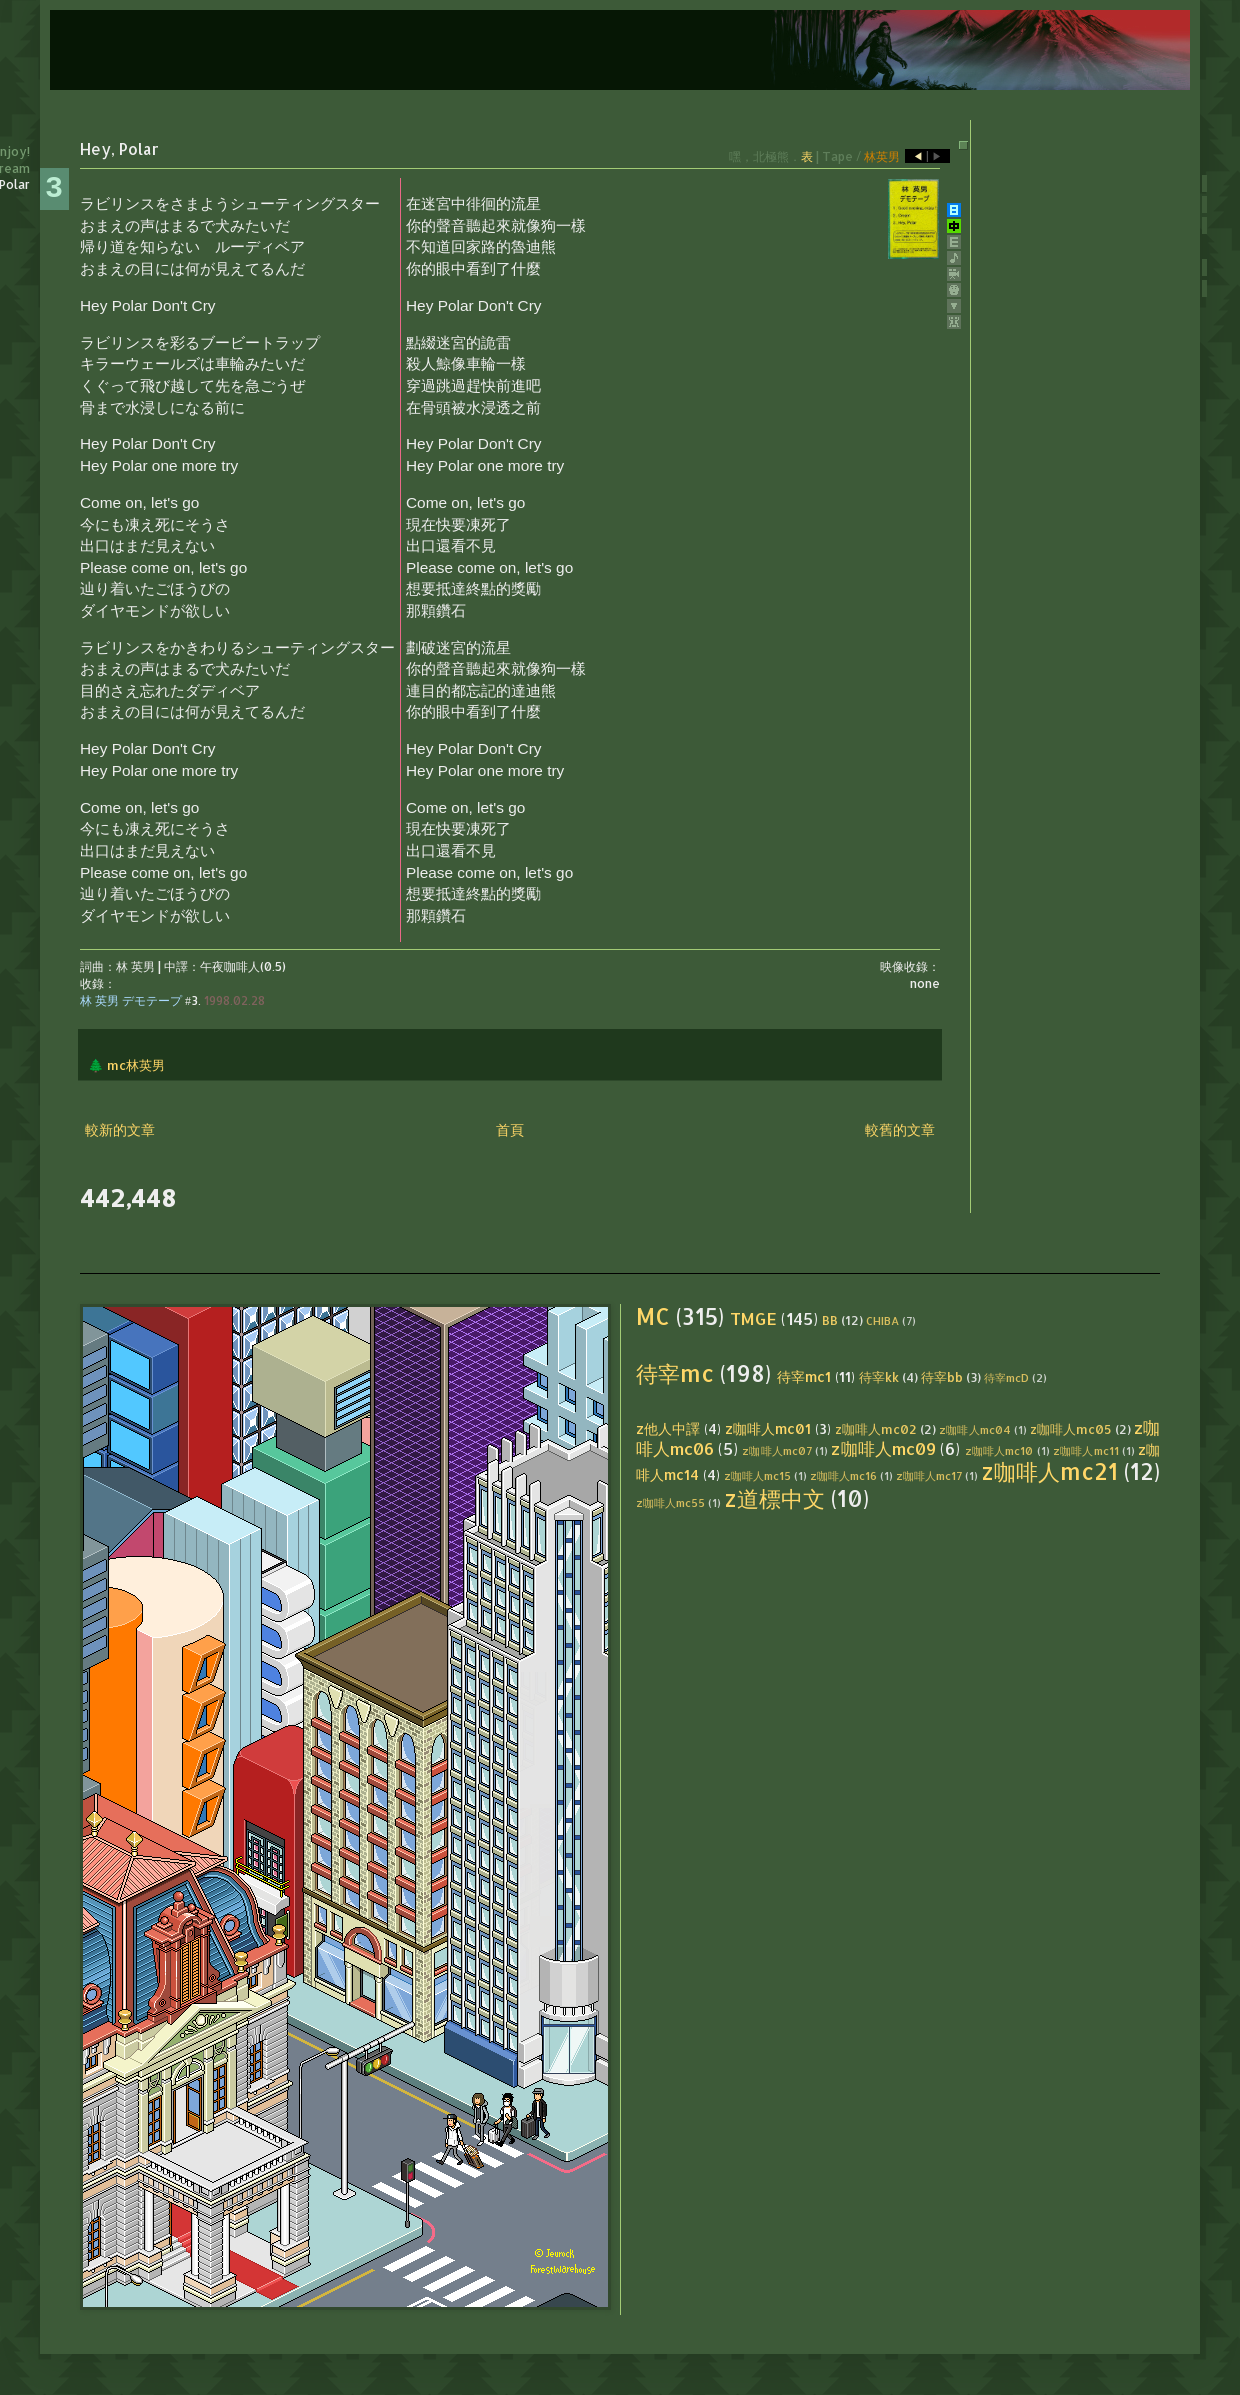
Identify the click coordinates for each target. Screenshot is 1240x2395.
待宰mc (675, 1373)
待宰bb (942, 1377)
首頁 (510, 1129)
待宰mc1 (804, 1376)
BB (830, 1320)
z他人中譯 (668, 1428)
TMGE (753, 1318)
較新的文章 (120, 1129)
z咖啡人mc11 (1086, 1450)
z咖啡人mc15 (757, 1475)
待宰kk (879, 1377)
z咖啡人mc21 (1049, 1471)
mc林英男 (136, 1065)
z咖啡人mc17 (929, 1475)
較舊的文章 (900, 1129)
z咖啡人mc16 (843, 1475)
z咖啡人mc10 (999, 1450)
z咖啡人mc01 (768, 1428)
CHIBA (882, 1320)
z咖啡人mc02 (876, 1429)
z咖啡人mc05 (1071, 1429)
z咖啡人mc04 (974, 1429)
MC (653, 1316)
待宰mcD (1006, 1377)
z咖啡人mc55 (670, 1502)
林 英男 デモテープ (131, 1000)
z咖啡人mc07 (777, 1450)
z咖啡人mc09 (883, 1448)
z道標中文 (774, 1498)
